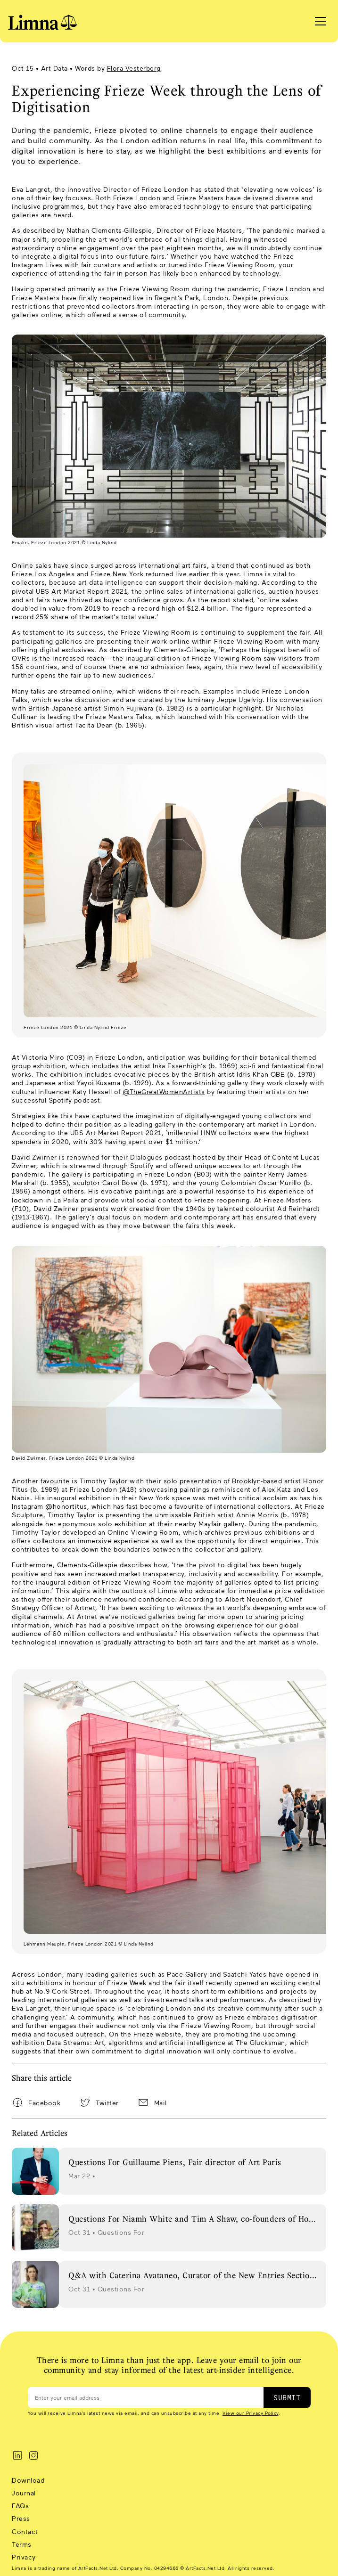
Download (28, 2480)
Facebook (44, 2103)
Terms (22, 2544)
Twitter (107, 2103)
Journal (24, 2493)
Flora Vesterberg (134, 68)
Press (21, 2518)
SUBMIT (286, 2397)
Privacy (24, 2557)
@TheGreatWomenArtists (164, 1092)
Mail (160, 2103)
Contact (25, 2531)
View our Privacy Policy (251, 2413)
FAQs (20, 2506)
